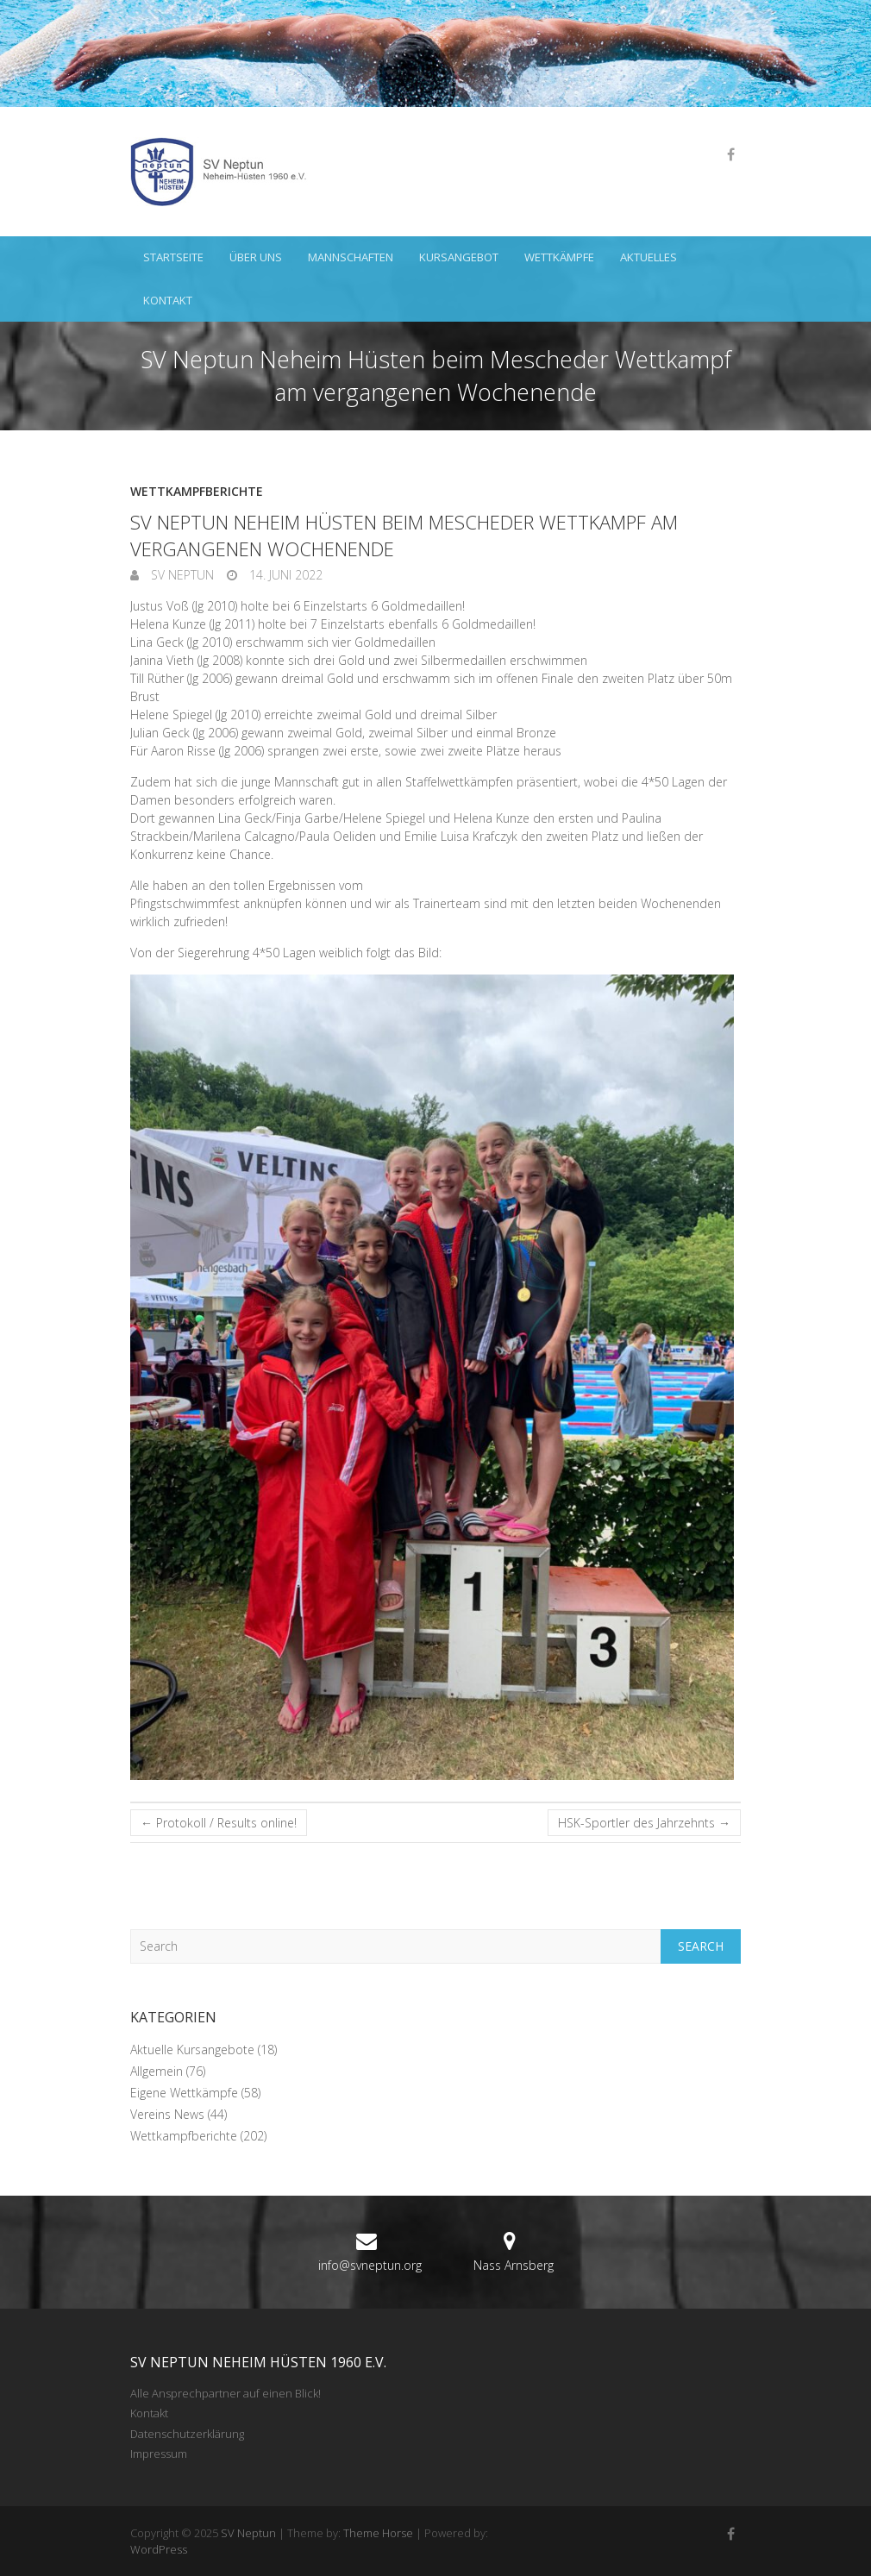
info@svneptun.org (370, 2265)
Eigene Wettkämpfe (184, 2092)
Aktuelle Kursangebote (192, 2049)
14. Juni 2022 (284, 575)
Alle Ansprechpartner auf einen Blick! (225, 2393)
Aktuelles (648, 257)
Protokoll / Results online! (219, 1822)
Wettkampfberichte (196, 491)
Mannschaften (350, 257)
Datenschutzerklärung (187, 2433)
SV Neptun (180, 575)
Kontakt (167, 300)
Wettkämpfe (559, 257)
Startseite (173, 257)
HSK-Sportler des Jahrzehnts (644, 1822)
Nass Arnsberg (513, 2265)
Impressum (158, 2453)
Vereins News (167, 2114)
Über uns (255, 257)
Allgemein (156, 2071)
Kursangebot (458, 257)
